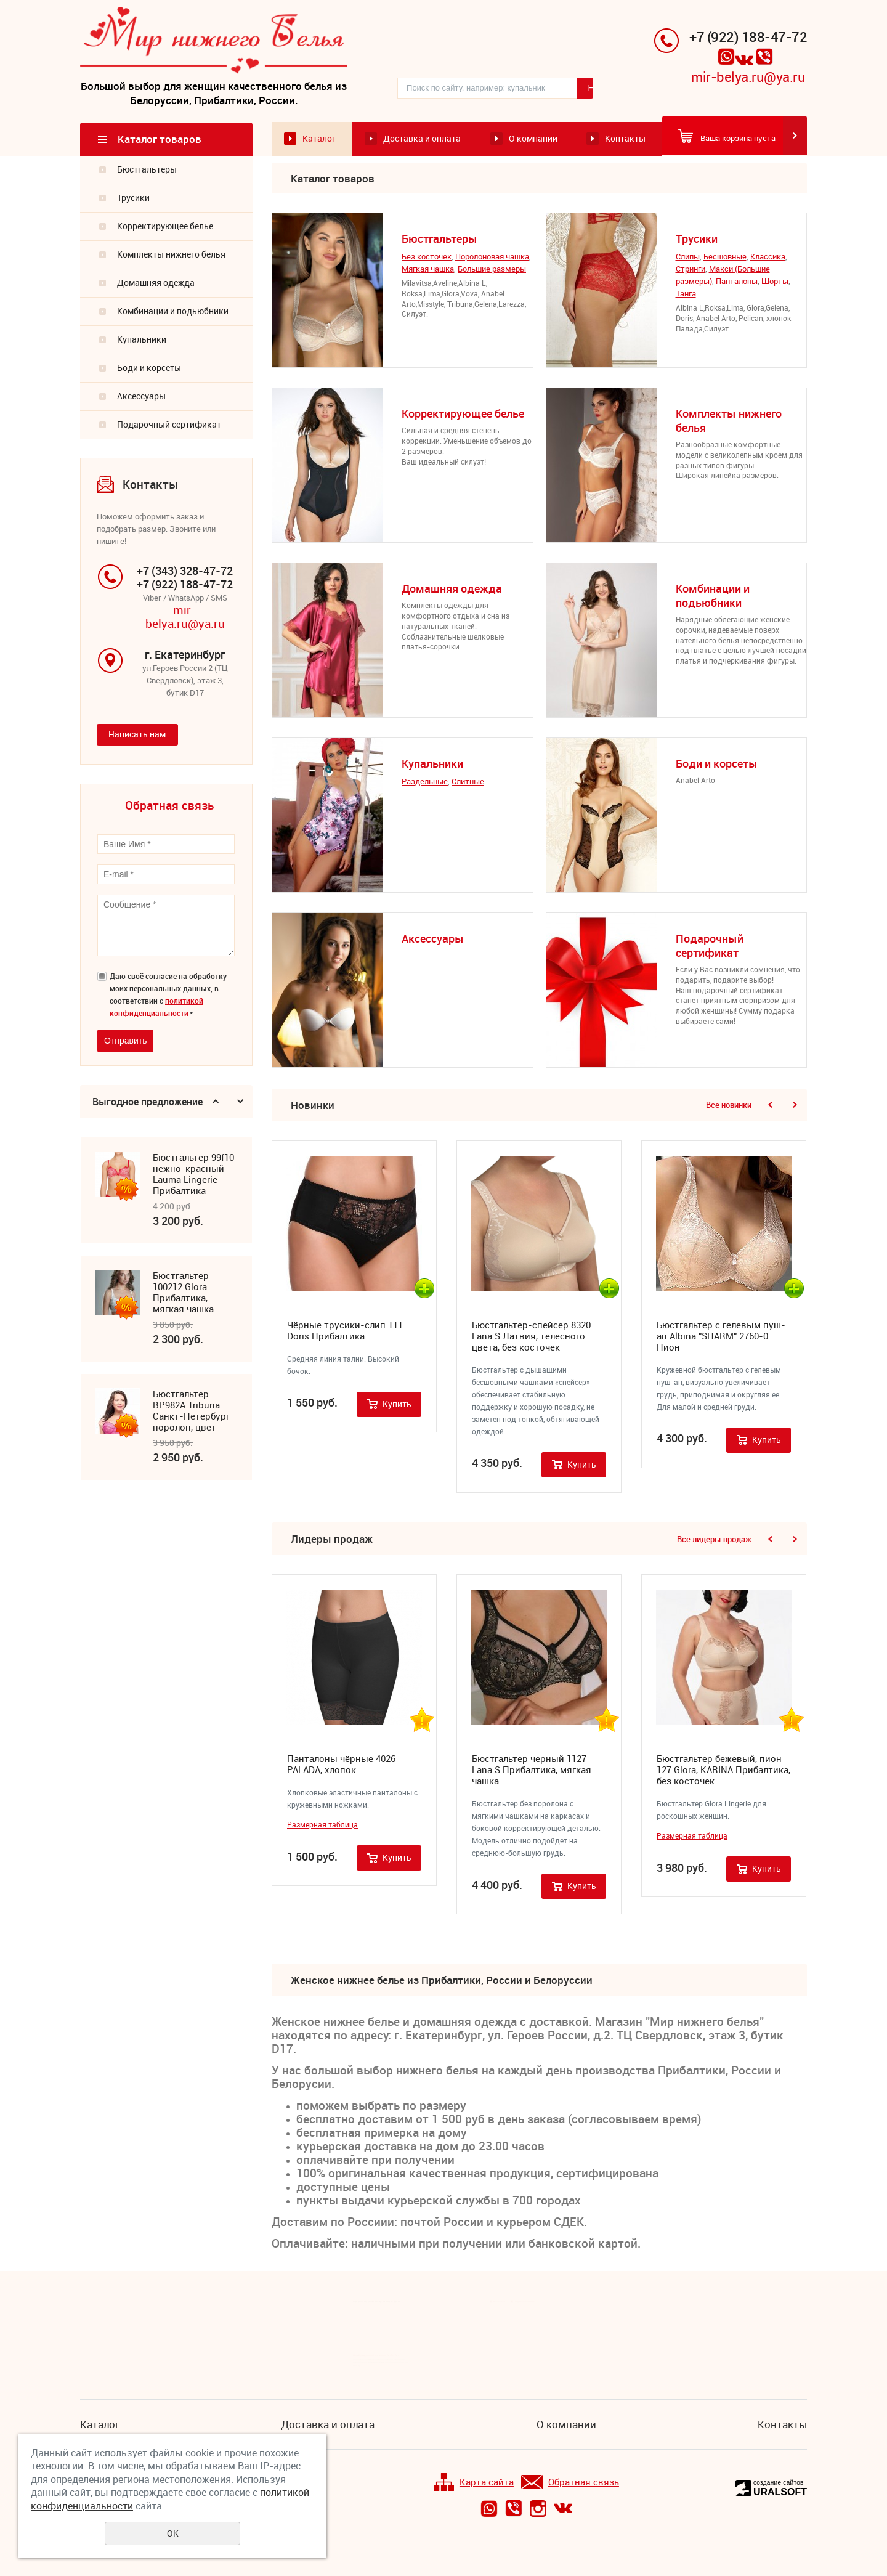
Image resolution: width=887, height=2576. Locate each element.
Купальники (141, 340)
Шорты (774, 282)
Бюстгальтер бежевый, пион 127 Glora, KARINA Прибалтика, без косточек (723, 1770)
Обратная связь (570, 2483)
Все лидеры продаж (714, 1539)
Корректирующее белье (165, 226)
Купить (397, 1404)
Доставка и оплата (422, 139)
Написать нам (137, 735)
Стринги (690, 269)
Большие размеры (492, 269)
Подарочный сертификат (169, 425)
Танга (686, 294)
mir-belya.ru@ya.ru (748, 77)
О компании (533, 139)
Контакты (625, 139)
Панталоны (737, 282)
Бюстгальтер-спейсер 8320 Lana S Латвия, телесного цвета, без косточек (531, 1336)
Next (240, 1102)
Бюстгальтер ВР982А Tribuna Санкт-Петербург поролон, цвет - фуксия (191, 1411)
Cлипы (688, 257)
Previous (215, 1102)
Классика (767, 257)
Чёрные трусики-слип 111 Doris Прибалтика (345, 1331)
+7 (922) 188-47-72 (748, 37)
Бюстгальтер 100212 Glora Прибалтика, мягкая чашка (183, 1293)
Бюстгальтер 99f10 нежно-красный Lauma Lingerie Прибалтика (193, 1175)
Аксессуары (141, 396)
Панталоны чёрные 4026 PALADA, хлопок (341, 1765)
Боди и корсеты (149, 368)
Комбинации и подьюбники (173, 311)
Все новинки (728, 1105)
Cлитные (468, 782)
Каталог (319, 139)
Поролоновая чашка (492, 257)
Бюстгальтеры (147, 170)
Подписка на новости (525, 2301)
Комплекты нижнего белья (171, 255)
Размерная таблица (322, 1825)
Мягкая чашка (428, 269)
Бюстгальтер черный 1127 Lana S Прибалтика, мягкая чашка (531, 1770)
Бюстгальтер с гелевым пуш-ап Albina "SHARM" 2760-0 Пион (721, 1336)
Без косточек (427, 257)
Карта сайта (474, 2483)
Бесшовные (725, 257)
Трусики (133, 198)
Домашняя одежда (156, 283)
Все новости (499, 2301)
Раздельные (425, 782)
